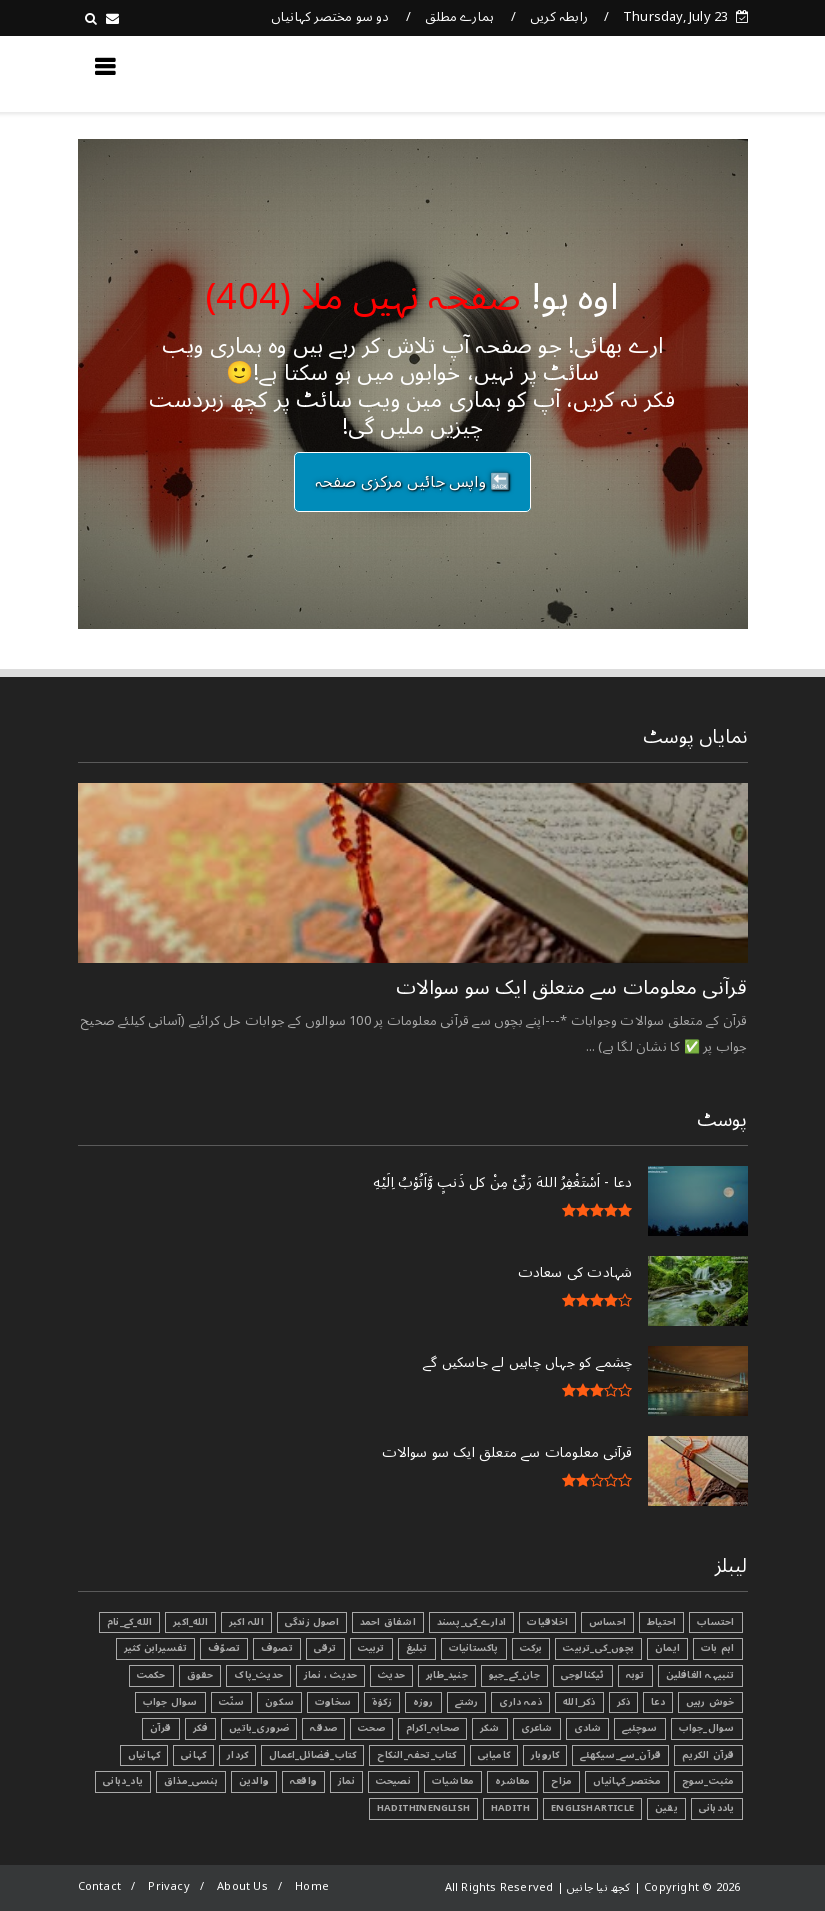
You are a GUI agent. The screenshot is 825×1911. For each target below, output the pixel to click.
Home (312, 1886)
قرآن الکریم (708, 1755)
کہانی (193, 1755)
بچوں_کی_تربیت (598, 1648)
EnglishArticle (592, 1808)
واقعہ (303, 1781)
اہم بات (717, 1648)
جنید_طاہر (447, 1675)
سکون (279, 1702)
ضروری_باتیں (259, 1728)
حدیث (391, 1675)
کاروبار (545, 1755)
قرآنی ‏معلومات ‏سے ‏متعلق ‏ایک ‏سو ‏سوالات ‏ (569, 988)
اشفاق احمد (388, 1622)
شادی (588, 1728)
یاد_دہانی (123, 1781)
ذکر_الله (579, 1702)
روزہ (423, 1702)
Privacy (168, 1886)
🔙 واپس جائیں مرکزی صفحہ (413, 482)
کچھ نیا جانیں (667, 73)
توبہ (635, 1675)
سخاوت (333, 1702)
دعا (658, 1702)
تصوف (277, 1648)
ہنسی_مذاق (191, 1781)
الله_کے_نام (129, 1622)
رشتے (467, 1702)
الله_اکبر (190, 1622)
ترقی (325, 1648)
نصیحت (393, 1781)
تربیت (371, 1648)
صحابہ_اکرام (432, 1728)
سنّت (232, 1702)
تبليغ (417, 1648)
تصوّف (224, 1648)
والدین (254, 1781)
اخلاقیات (547, 1622)
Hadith (510, 1808)
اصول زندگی (312, 1622)
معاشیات (453, 1781)
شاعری (537, 1728)
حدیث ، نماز (330, 1675)
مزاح (561, 1781)
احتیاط (661, 1622)
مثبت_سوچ (708, 1781)
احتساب (715, 1622)
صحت (371, 1728)
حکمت (151, 1675)
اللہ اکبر (246, 1622)
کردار (237, 1755)
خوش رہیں (710, 1702)
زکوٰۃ (382, 1702)
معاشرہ (512, 1781)
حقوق (200, 1675)
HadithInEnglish (423, 1808)
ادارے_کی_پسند (472, 1622)
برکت (531, 1648)
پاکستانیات (474, 1648)
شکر (490, 1728)
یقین (666, 1808)
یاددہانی (717, 1808)
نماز (346, 1781)
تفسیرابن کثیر (156, 1648)
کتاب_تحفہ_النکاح (416, 1755)
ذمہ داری (520, 1702)
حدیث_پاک (258, 1675)
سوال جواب (170, 1702)
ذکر (624, 1702)
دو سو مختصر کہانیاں (330, 17)
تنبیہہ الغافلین (700, 1675)
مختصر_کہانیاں (627, 1781)
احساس (607, 1622)
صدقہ (323, 1728)
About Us (242, 1886)
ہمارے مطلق (459, 17)
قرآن (161, 1728)
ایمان (667, 1648)
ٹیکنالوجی (583, 1675)
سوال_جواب (707, 1728)
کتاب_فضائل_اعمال (312, 1755)
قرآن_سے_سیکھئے (620, 1755)
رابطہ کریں (559, 17)
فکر (201, 1728)
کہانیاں (144, 1755)
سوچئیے (639, 1728)
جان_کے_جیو (514, 1675)
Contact (99, 1886)
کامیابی (494, 1755)
